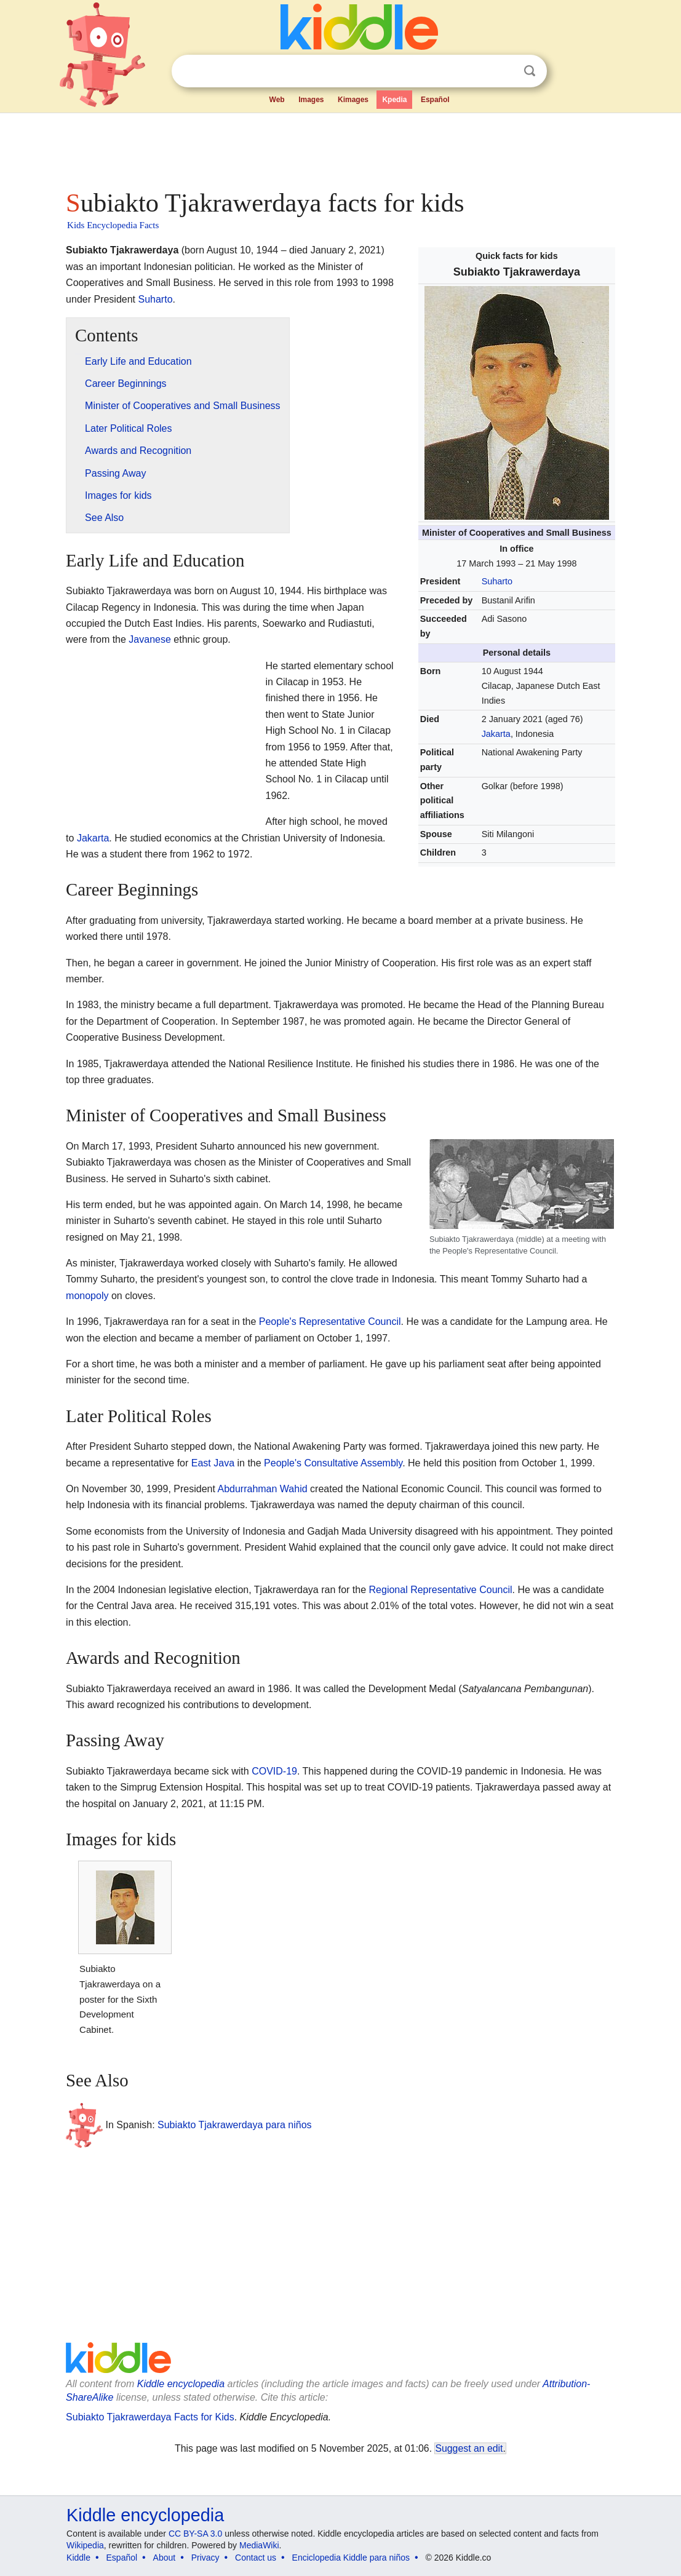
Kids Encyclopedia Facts (113, 225)
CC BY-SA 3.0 (195, 2533)
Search (529, 71)
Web (277, 99)
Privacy (205, 2557)
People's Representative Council (330, 1321)
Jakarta (496, 734)
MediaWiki (259, 2545)
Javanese (150, 639)
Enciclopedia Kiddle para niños (351, 2557)
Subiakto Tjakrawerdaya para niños (234, 2125)
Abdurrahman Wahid (262, 1489)
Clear (504, 71)
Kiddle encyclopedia (181, 2384)
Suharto (497, 581)
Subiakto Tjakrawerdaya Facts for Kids (150, 2417)
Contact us (255, 2557)
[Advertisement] (339, 147)
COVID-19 (274, 1771)
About (164, 2557)
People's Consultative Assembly (333, 1463)
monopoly (87, 1295)
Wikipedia (85, 2545)
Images (311, 99)
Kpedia (394, 99)
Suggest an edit (469, 2448)
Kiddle (78, 2557)
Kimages (353, 99)
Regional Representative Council (440, 1589)
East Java (212, 1463)
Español (435, 99)
